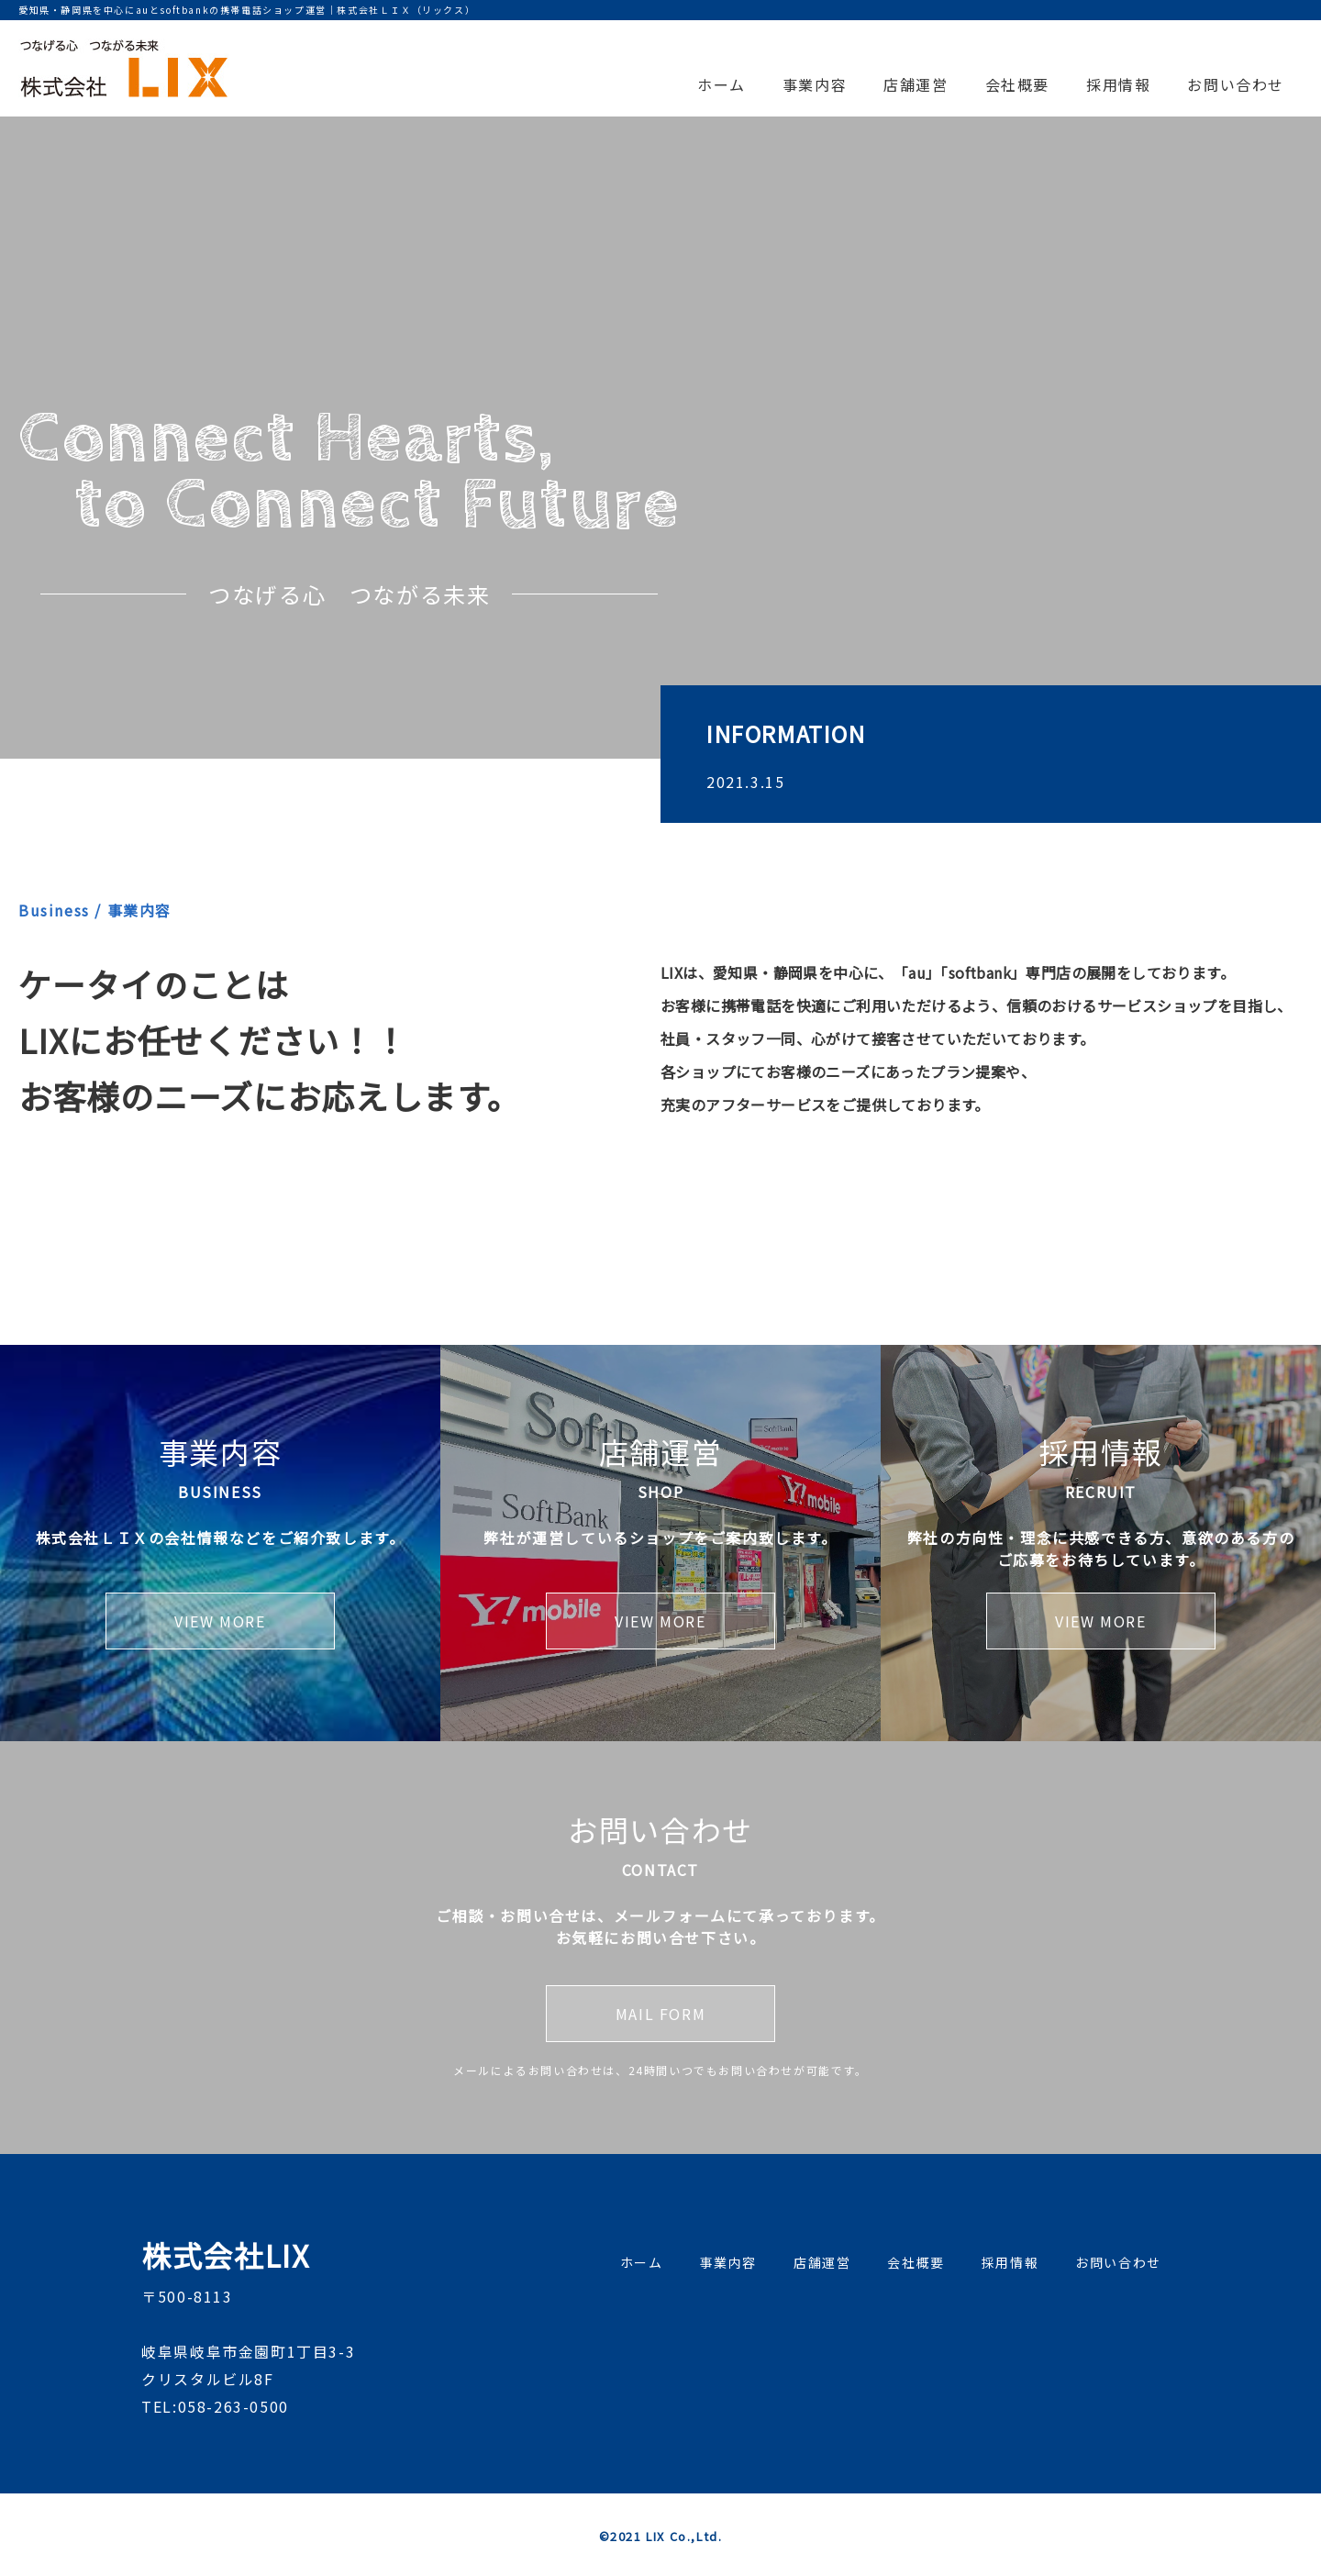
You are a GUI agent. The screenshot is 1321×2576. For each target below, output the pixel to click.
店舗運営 (915, 84)
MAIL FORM (660, 2014)
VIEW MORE (219, 1621)
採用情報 (1118, 84)
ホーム (721, 84)
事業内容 (815, 84)
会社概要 (1017, 84)
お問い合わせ (1235, 84)
